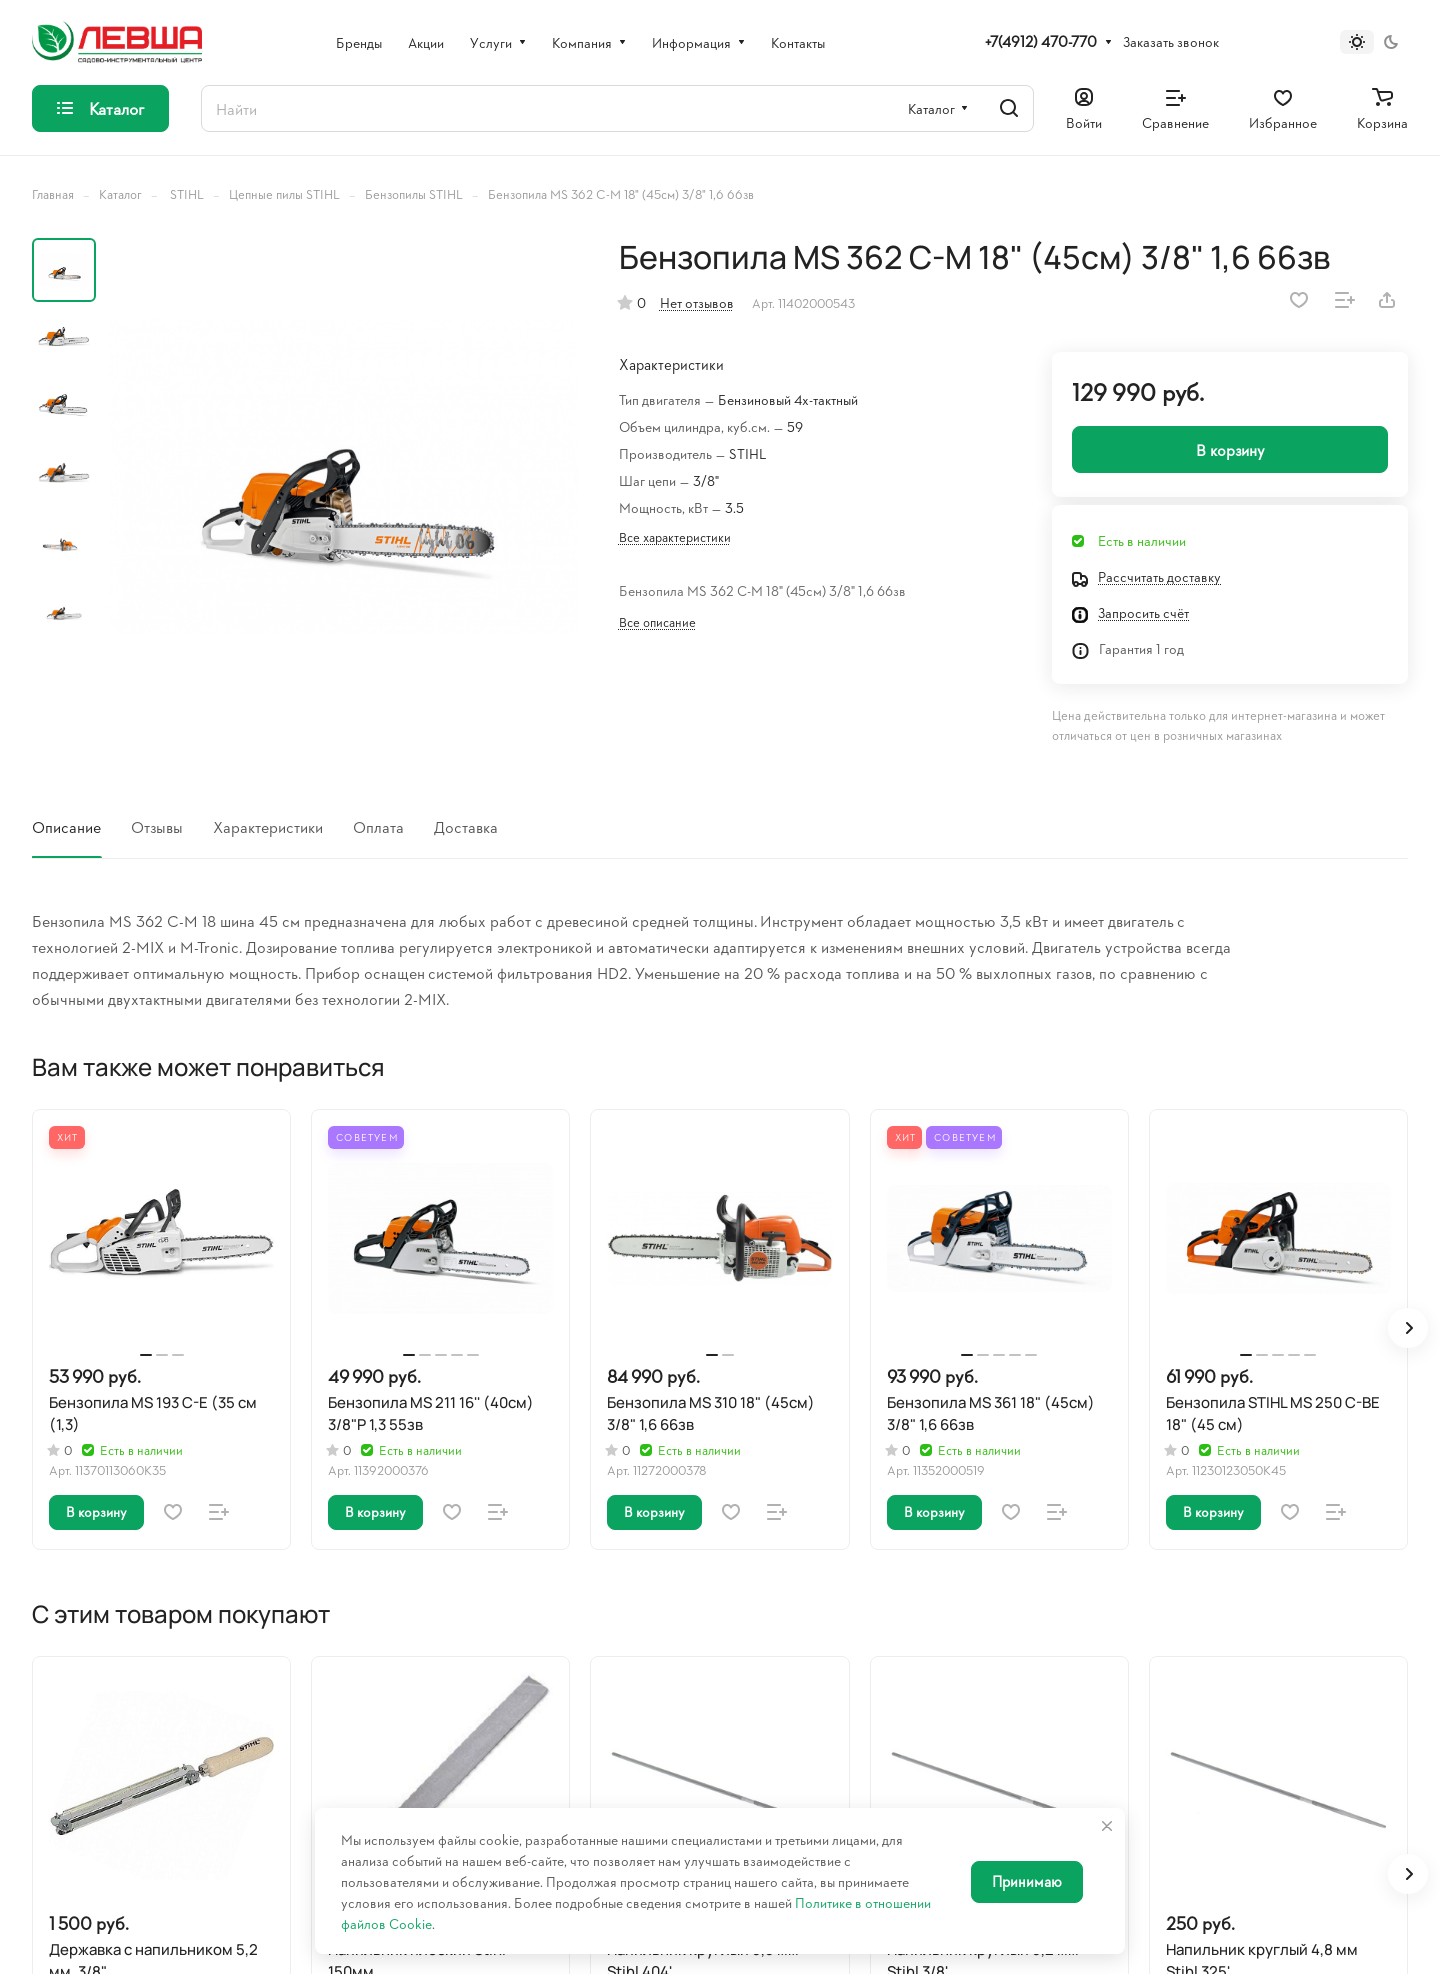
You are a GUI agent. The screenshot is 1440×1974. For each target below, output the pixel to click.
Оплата (378, 826)
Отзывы (157, 826)
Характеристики (268, 826)
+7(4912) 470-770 (1041, 42)
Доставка (466, 826)
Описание (66, 826)
